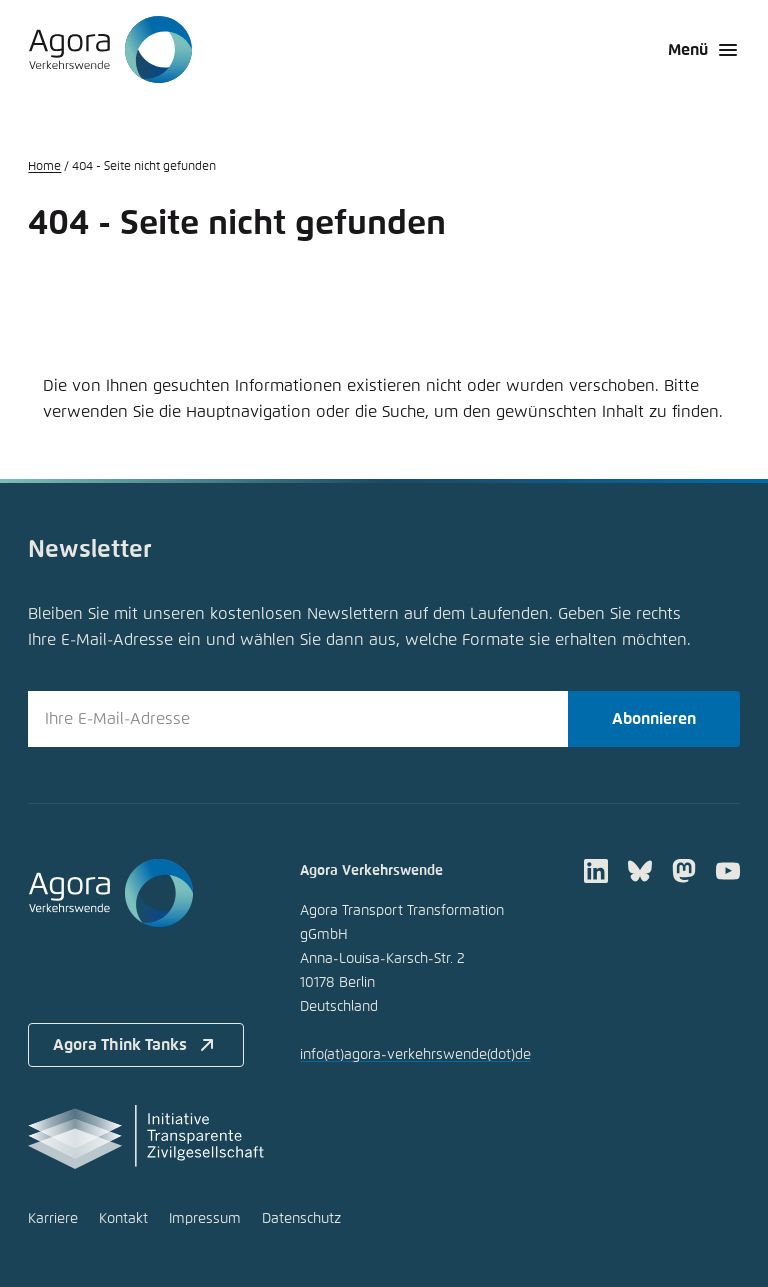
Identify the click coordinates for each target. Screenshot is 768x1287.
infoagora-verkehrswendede (415, 1055)
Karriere (53, 1219)
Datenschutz (301, 1219)
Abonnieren (654, 719)
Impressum (205, 1219)
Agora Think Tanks (136, 1045)
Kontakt (123, 1219)
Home (44, 167)
